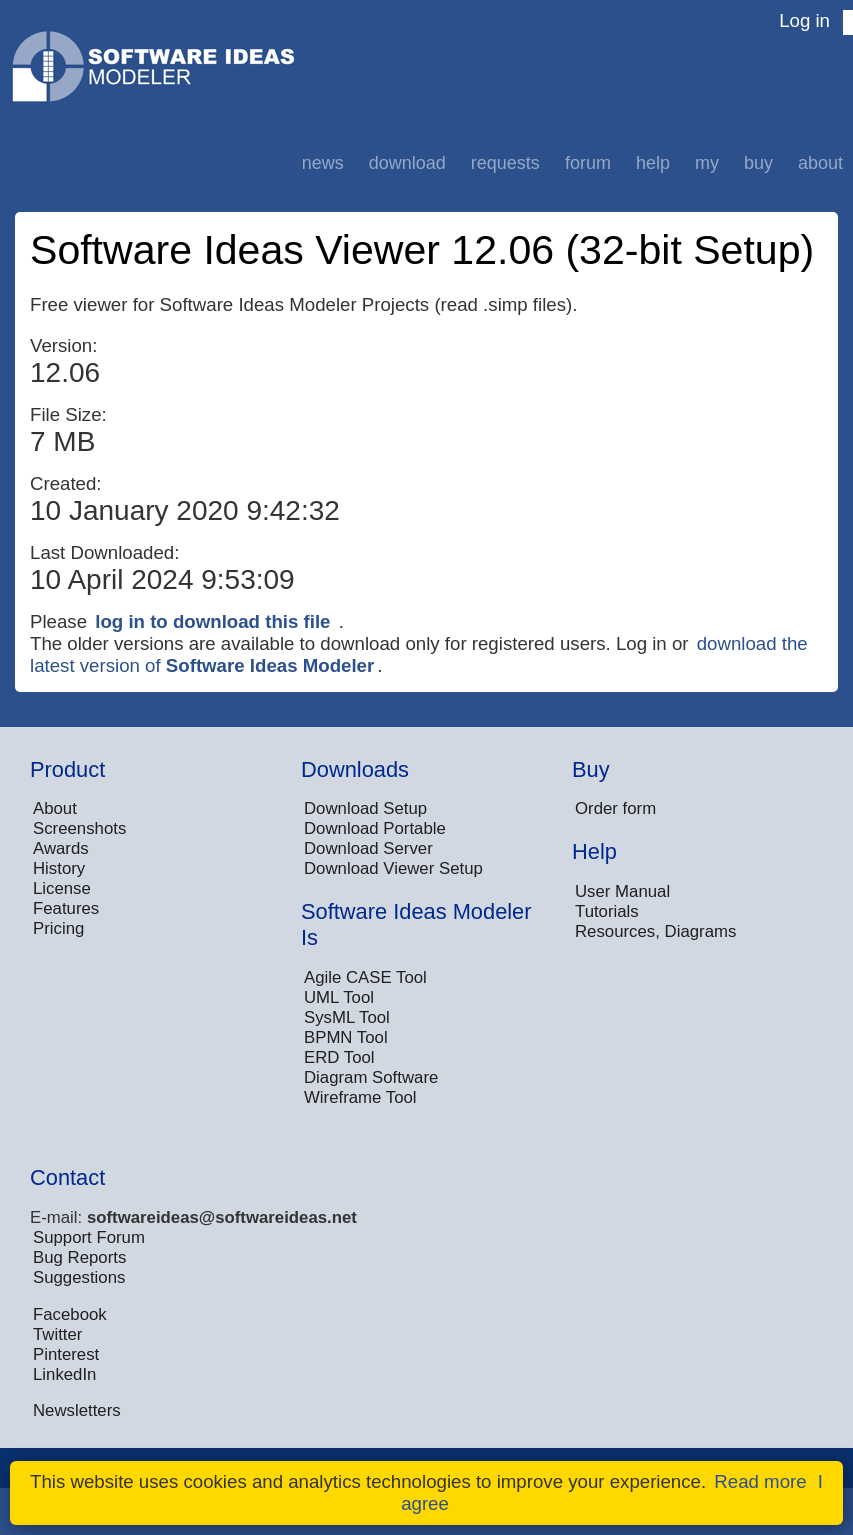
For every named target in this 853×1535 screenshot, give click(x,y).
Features (66, 908)
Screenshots (79, 828)
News (323, 163)
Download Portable (375, 828)
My (707, 163)
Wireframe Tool (360, 1097)
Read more (760, 1481)
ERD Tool (339, 1057)
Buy (758, 163)
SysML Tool (347, 1017)
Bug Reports (79, 1257)
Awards (61, 848)
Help (653, 163)
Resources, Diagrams (655, 931)
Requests (505, 163)
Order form (615, 808)
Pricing (58, 928)
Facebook (70, 1314)
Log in (804, 20)
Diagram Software (371, 1077)
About (820, 163)
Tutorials (607, 911)
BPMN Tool (346, 1037)
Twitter (57, 1334)
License (62, 888)
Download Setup (365, 808)
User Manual (622, 891)
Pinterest (66, 1354)
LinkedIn (64, 1374)
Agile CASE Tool (365, 977)
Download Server (368, 848)
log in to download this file (212, 621)
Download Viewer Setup (393, 868)
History (59, 868)
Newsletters (77, 1410)
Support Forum (89, 1237)
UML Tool (339, 997)
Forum (588, 163)
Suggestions (79, 1277)
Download (407, 163)
